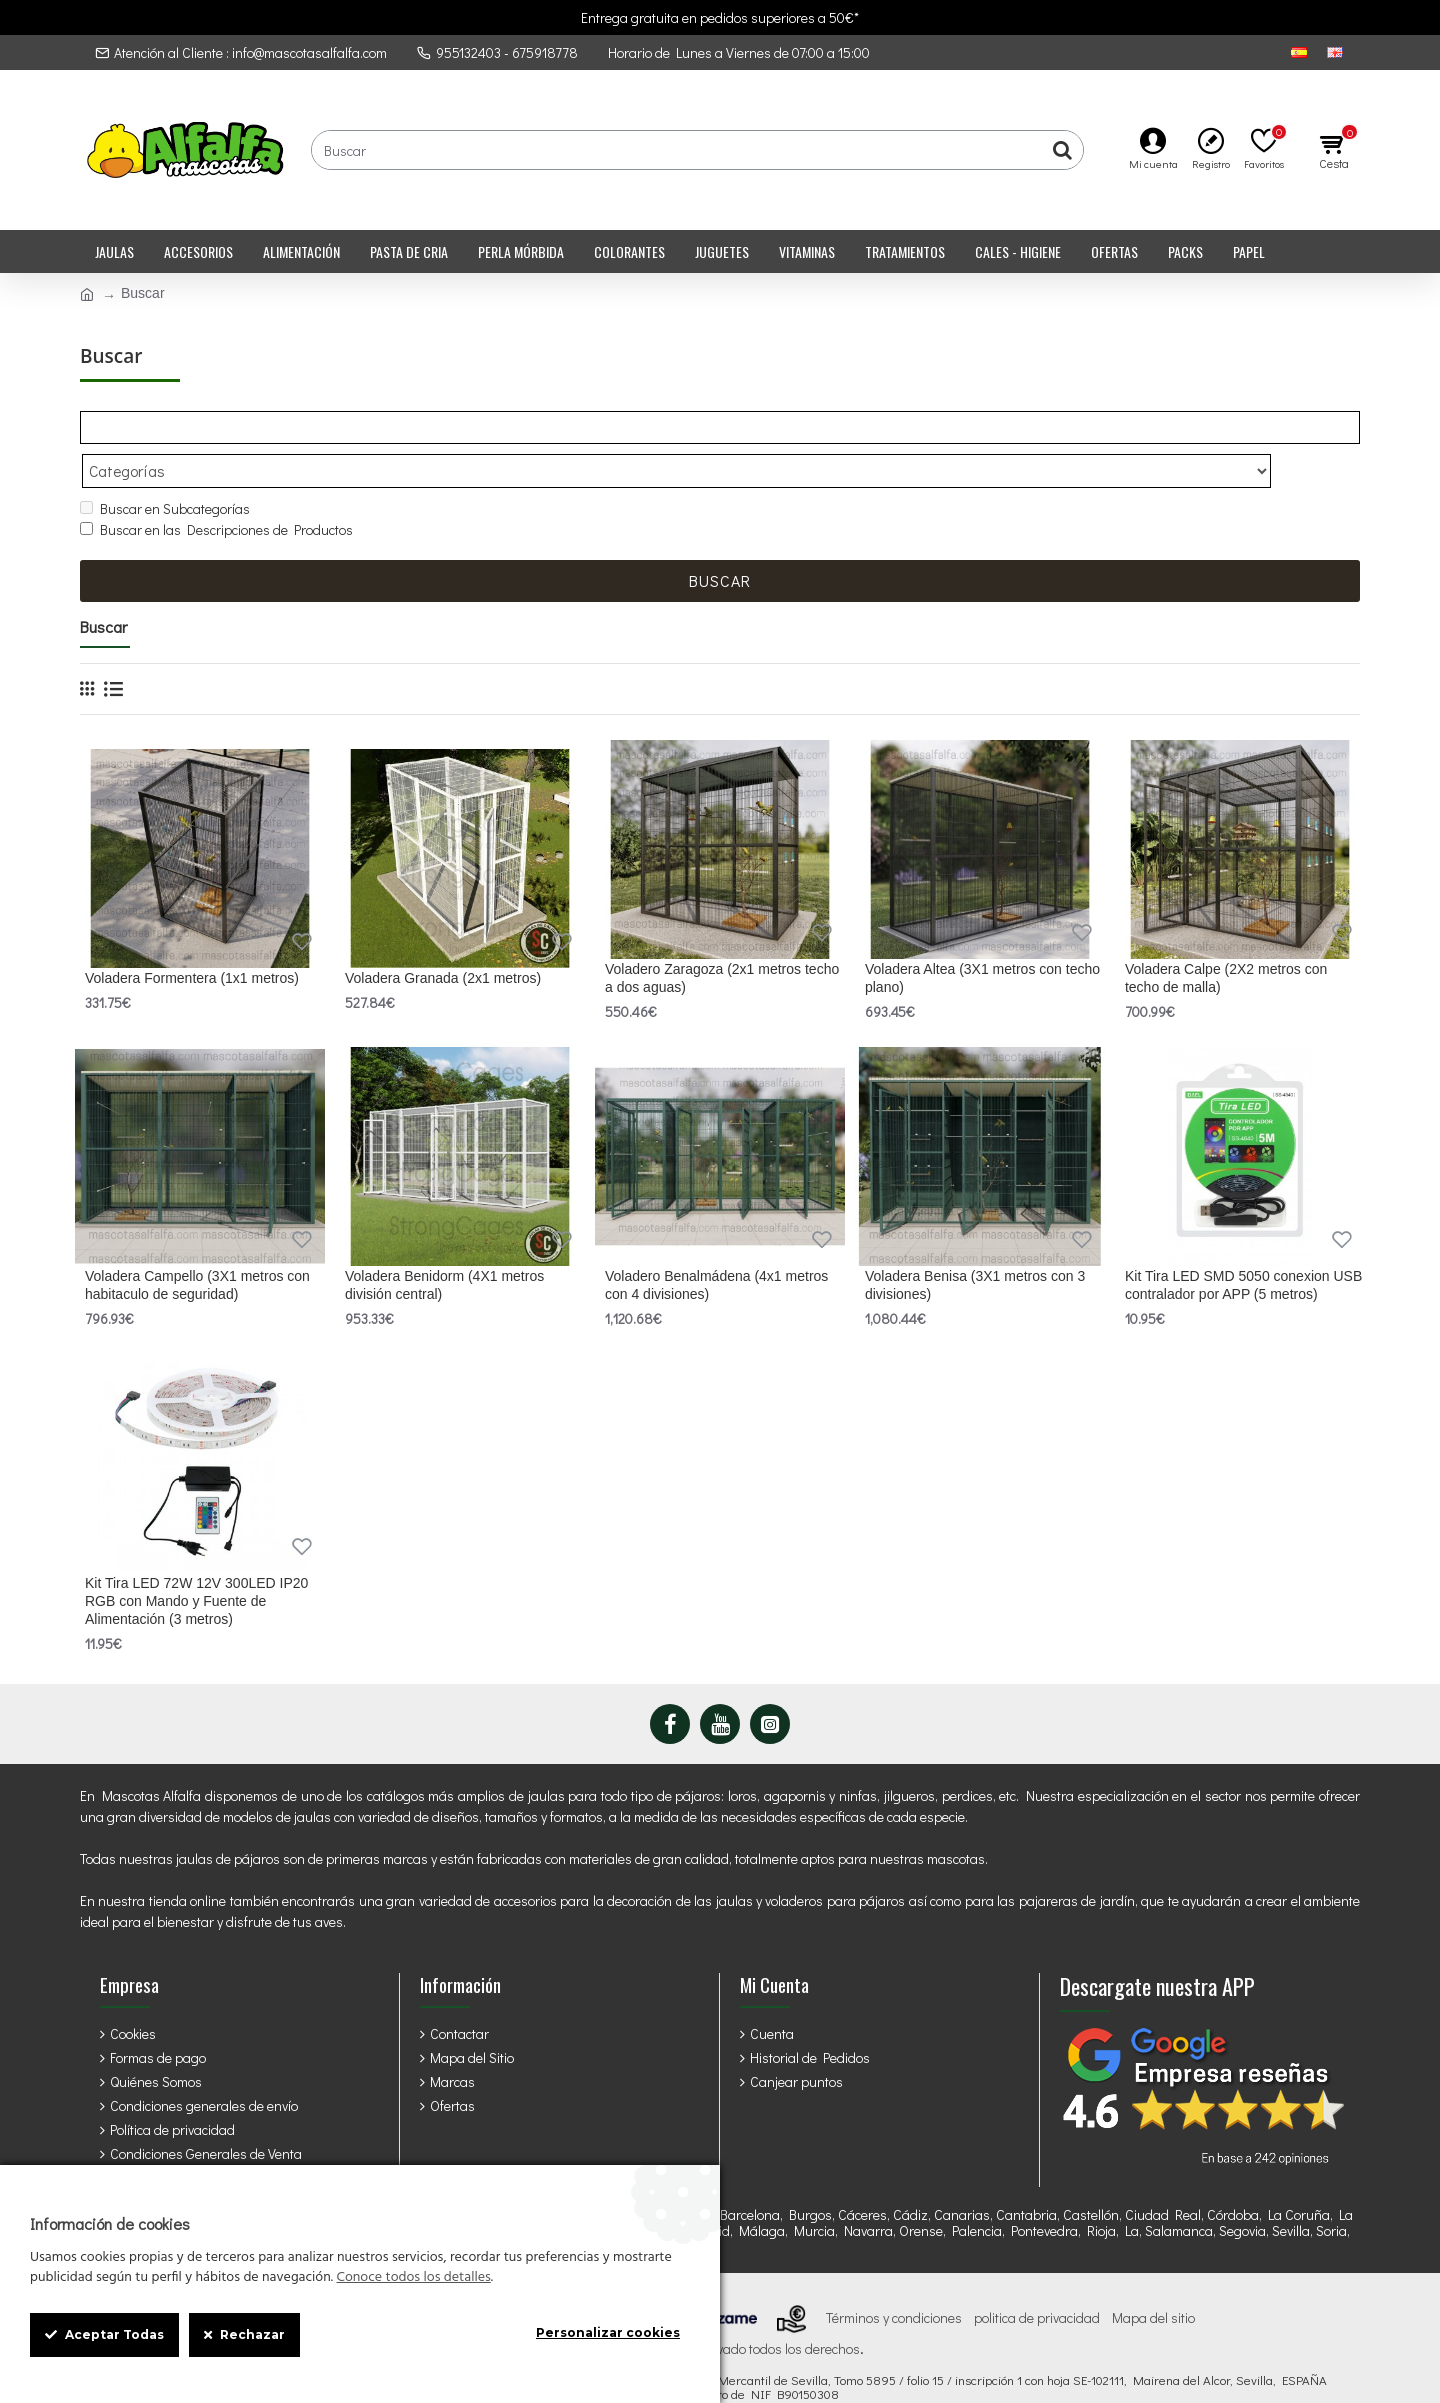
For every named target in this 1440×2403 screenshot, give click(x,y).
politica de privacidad (1037, 2279)
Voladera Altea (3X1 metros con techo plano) (982, 939)
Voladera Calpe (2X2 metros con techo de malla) (1226, 939)
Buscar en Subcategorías (165, 469)
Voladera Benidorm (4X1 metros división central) (444, 1246)
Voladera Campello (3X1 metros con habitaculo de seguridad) (197, 1246)
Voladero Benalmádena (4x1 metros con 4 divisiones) (716, 1246)
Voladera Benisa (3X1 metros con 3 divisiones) (975, 1246)
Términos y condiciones (894, 2279)
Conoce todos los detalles (413, 2278)
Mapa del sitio (1153, 2279)
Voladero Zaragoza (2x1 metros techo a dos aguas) (722, 939)
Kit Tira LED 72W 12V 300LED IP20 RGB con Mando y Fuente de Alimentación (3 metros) (196, 1562)
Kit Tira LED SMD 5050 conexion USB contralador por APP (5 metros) (1243, 1246)
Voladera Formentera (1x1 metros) (192, 939)
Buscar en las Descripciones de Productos (216, 490)
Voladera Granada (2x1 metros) (443, 939)
